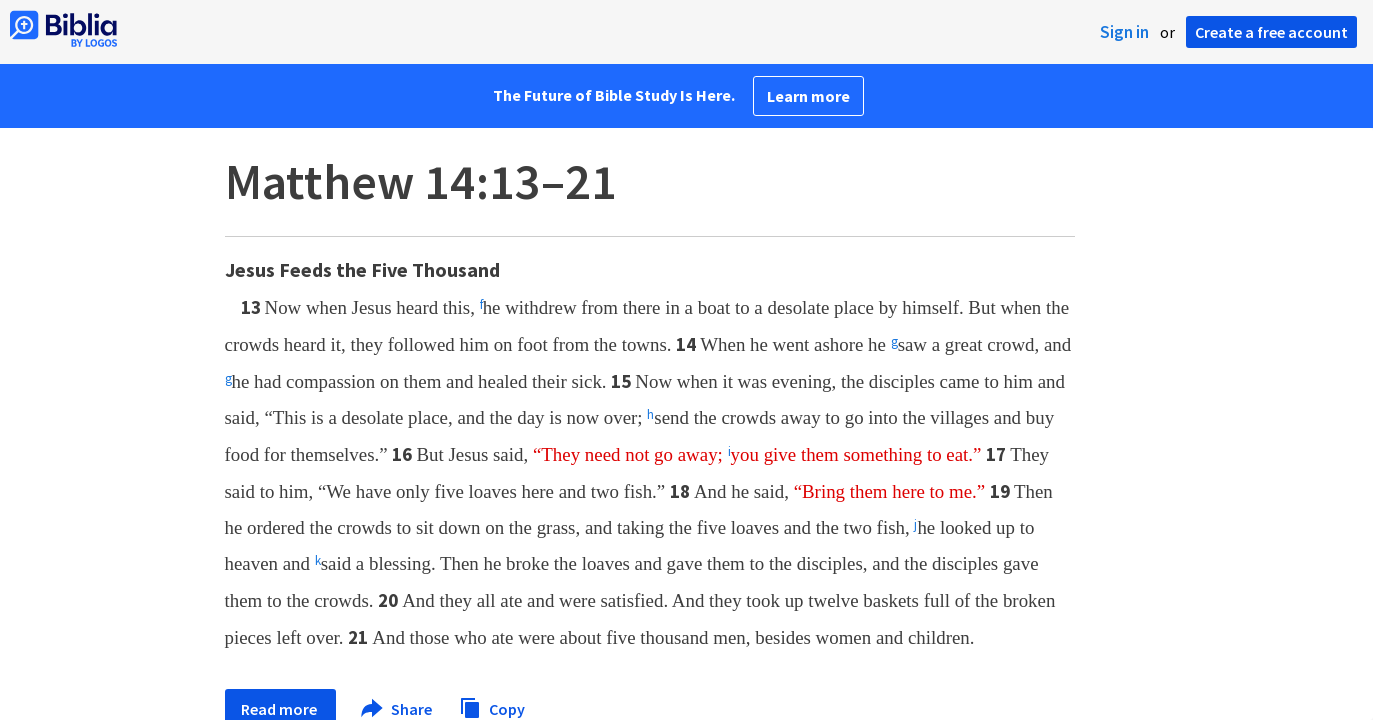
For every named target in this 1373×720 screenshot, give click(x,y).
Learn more (808, 96)
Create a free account (1271, 32)
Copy (492, 706)
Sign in (1124, 32)
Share (397, 709)
